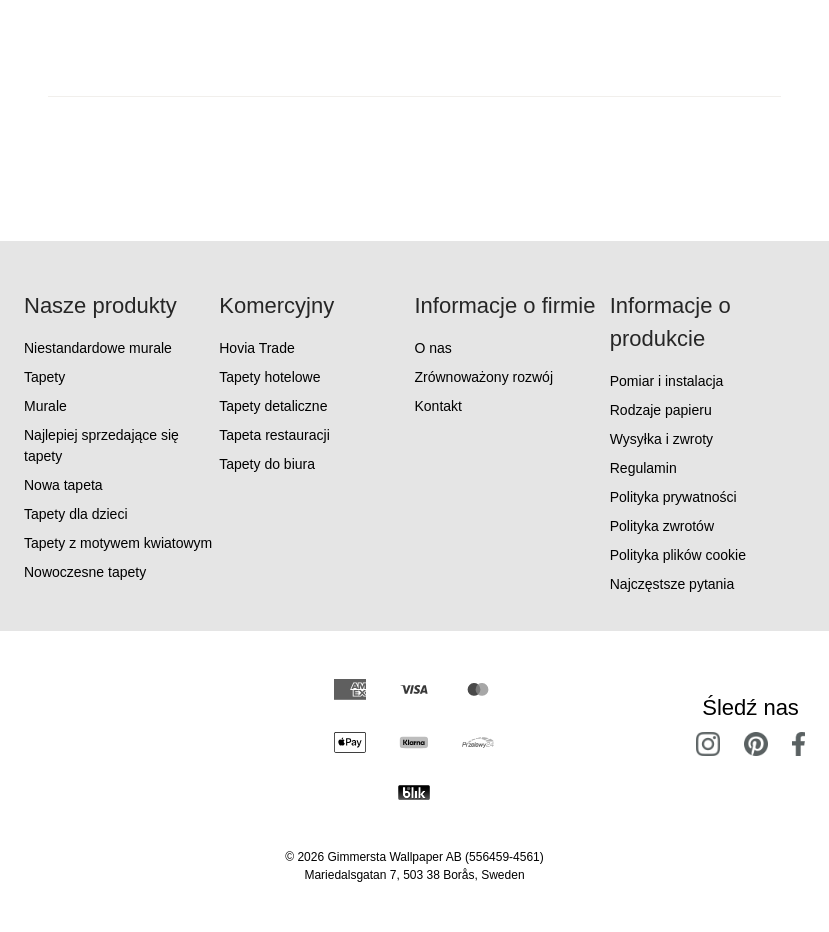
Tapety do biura (267, 464)
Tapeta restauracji (274, 435)
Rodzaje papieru (661, 410)
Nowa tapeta (63, 485)
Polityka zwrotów (662, 526)
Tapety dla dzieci (76, 514)
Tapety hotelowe (269, 377)
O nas (433, 348)
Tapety (44, 377)
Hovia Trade (256, 348)
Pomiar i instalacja (667, 381)
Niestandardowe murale (98, 348)
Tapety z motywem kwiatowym (118, 543)
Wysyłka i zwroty (661, 439)
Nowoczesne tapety (85, 572)
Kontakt (438, 406)
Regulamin (643, 468)
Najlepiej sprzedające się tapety (101, 445)
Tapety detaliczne (273, 406)
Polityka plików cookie (678, 555)
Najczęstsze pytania (672, 584)
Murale (45, 406)
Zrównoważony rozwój (484, 377)
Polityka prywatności (673, 497)
